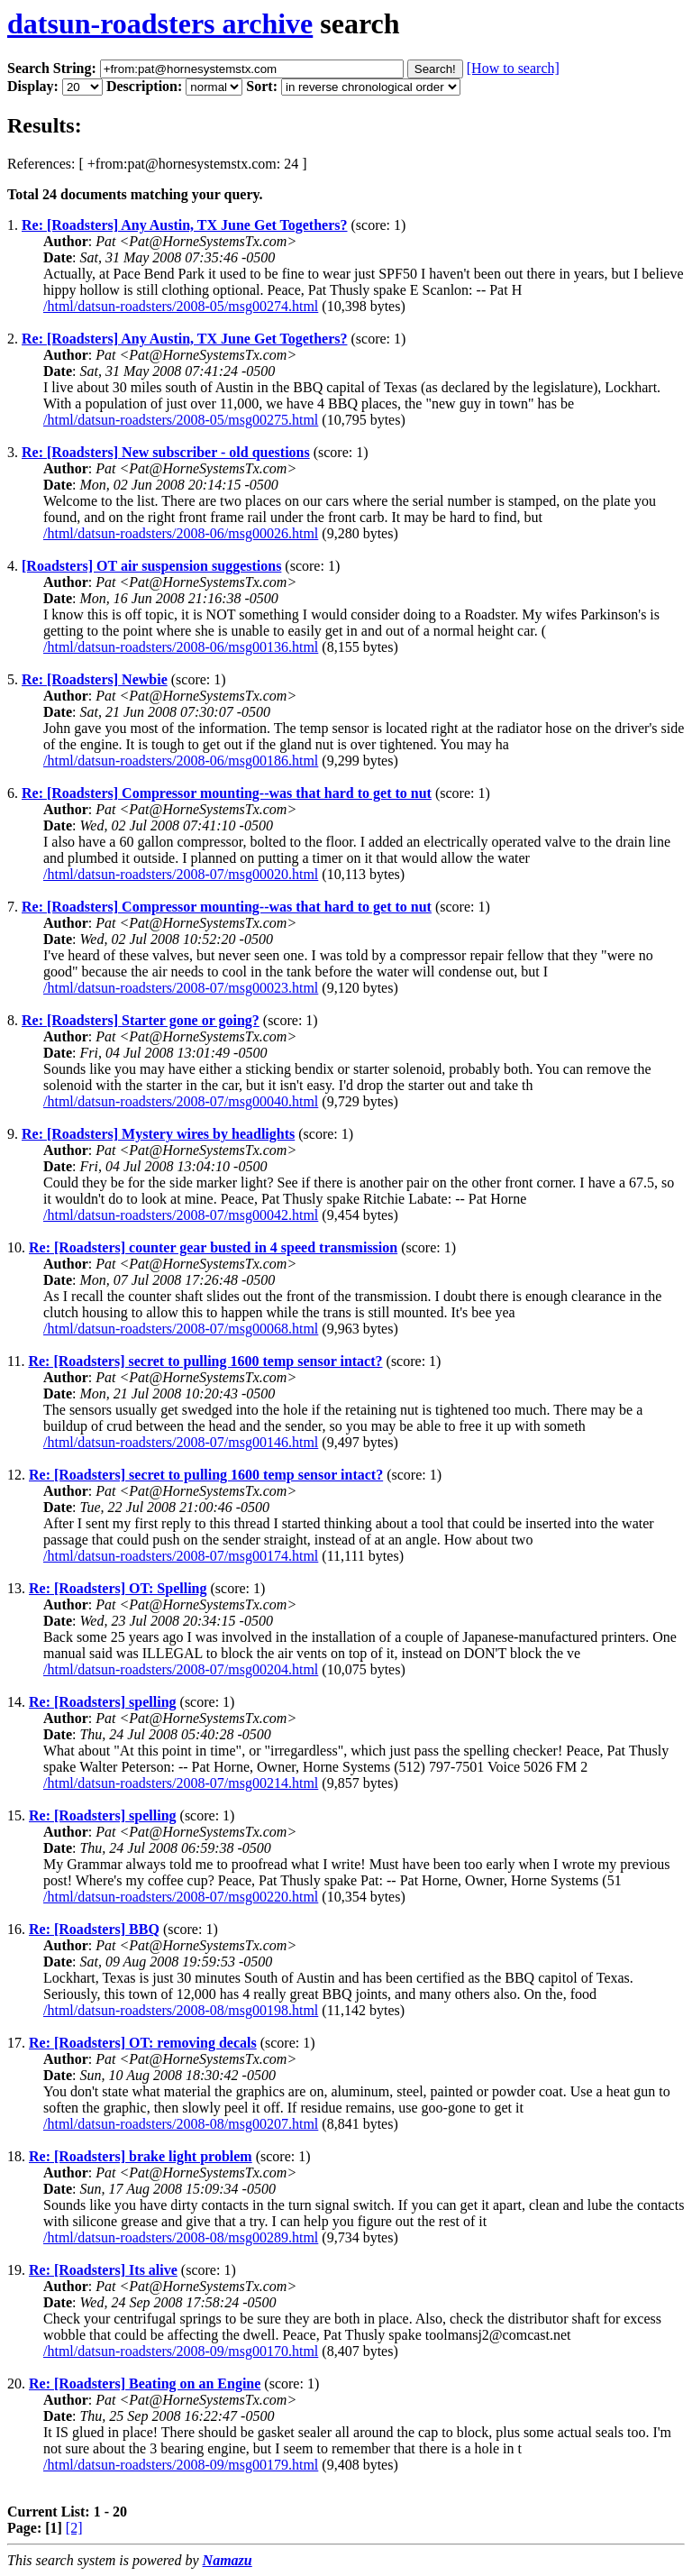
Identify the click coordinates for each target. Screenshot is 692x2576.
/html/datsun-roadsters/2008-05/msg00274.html (180, 306)
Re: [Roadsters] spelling (103, 1702)
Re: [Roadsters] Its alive (103, 2270)
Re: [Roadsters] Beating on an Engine (144, 2383)
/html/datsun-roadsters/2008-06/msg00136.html (180, 647)
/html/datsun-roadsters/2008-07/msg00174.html (180, 1555)
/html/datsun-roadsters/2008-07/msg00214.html (180, 1783)
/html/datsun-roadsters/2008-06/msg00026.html (180, 533)
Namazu (227, 2560)
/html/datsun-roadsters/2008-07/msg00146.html (180, 1442)
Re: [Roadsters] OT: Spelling (117, 1588)
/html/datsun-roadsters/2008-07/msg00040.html (180, 1101)
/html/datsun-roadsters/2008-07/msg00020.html (180, 874)
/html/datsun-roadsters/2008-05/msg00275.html (180, 419)
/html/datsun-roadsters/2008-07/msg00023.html (180, 987)
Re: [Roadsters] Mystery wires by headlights (158, 1133)
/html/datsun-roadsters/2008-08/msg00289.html (180, 2237)
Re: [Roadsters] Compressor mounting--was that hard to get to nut (227, 793)
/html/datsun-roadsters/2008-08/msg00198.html (180, 2010)
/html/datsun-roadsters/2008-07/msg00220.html (180, 1896)
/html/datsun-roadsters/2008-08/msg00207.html (180, 2123)
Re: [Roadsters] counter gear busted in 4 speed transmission (213, 1247)
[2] (74, 2527)
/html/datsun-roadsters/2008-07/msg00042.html (180, 1215)
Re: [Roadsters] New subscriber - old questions (166, 452)
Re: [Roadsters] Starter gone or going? (141, 1020)
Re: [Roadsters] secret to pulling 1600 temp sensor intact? (205, 1361)
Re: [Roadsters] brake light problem (140, 2156)
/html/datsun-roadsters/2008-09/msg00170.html (180, 2351)
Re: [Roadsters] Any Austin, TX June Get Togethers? (185, 225)
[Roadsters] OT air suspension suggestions (151, 565)
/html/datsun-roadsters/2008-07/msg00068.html (180, 1328)
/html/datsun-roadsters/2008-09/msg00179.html (180, 2464)
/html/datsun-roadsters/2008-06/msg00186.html (180, 760)
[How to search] (513, 68)
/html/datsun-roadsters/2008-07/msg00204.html (180, 1669)
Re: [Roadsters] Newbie (95, 679)
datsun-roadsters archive (160, 23)
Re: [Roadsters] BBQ (94, 1929)
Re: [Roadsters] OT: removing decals (143, 2042)
